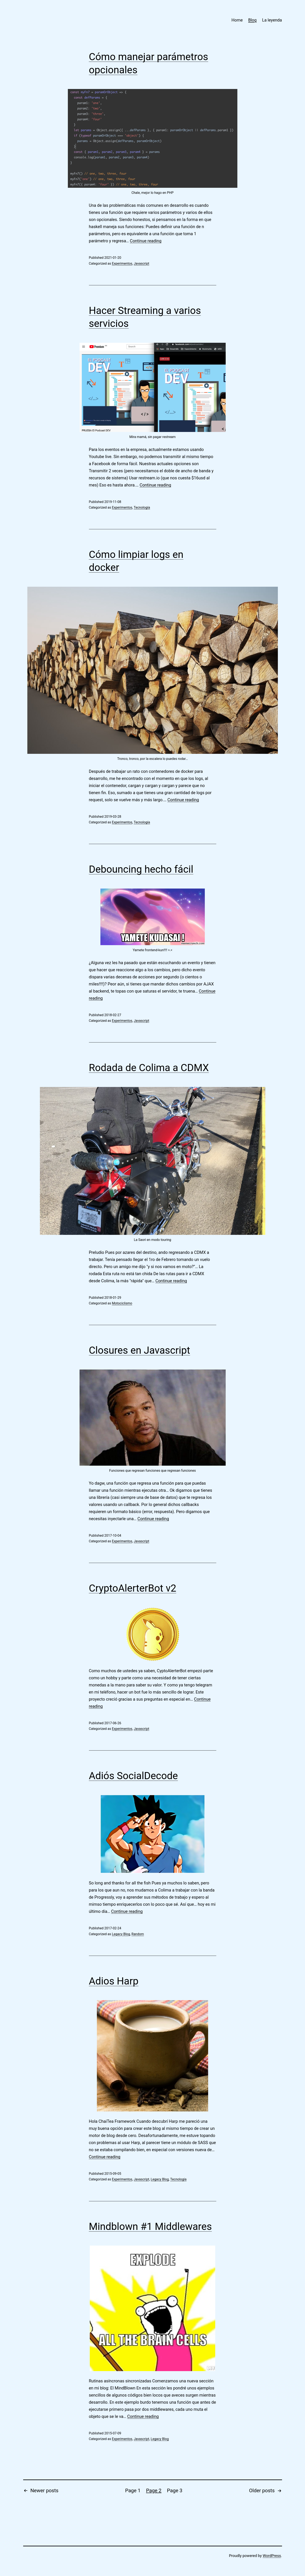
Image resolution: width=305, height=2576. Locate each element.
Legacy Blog (121, 1934)
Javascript (141, 263)
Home (237, 20)
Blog (252, 20)
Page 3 (174, 2490)
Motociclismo (122, 1303)
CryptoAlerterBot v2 (132, 1588)
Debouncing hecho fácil (141, 869)
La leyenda (272, 20)
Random (138, 1934)
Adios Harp (114, 1981)
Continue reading (145, 240)
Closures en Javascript (139, 1350)
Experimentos (122, 263)
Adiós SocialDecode (133, 1776)
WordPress (272, 2555)
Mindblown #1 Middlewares (150, 2226)
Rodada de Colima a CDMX (149, 1068)
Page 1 (133, 2490)
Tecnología (142, 507)
